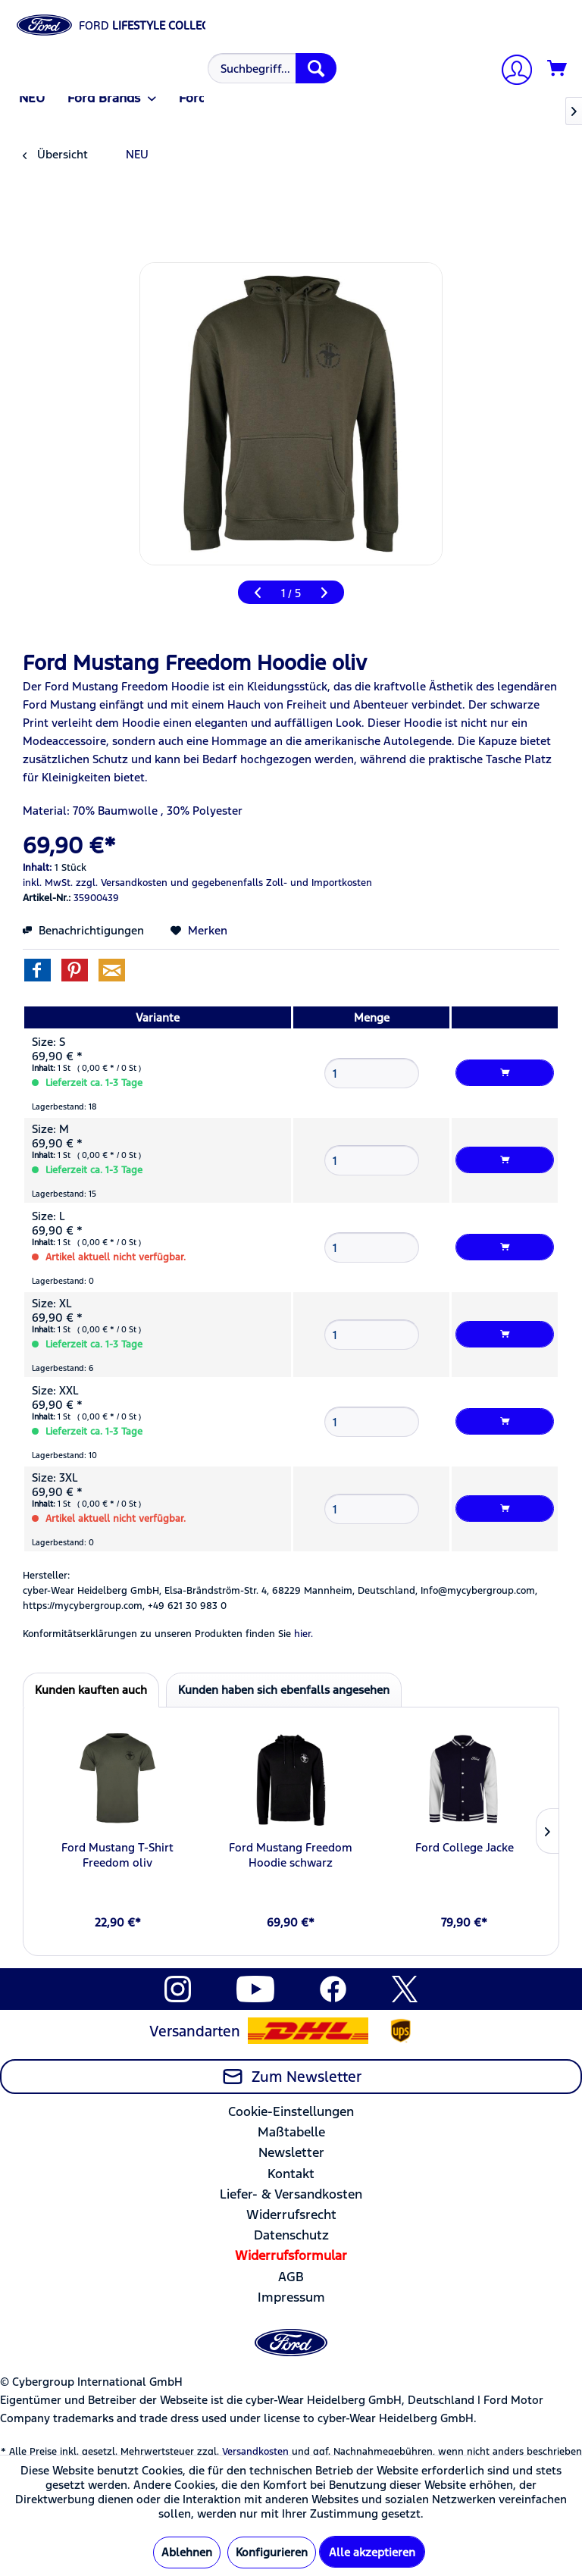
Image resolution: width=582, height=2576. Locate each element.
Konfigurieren (272, 2552)
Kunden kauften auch (91, 1689)
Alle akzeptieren (372, 2552)
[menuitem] (270, 68)
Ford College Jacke (464, 1847)
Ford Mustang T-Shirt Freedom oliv (117, 1855)
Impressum (291, 2297)
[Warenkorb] (558, 69)
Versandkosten (255, 2452)
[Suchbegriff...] (272, 68)
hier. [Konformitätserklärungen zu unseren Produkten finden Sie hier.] (303, 1634)
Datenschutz (291, 2235)
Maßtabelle (291, 2132)
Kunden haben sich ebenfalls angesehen (284, 1689)
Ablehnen (186, 2552)
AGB (291, 2276)
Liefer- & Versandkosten (291, 2194)
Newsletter (291, 2152)
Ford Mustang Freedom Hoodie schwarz (290, 1855)
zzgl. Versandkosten (121, 883)
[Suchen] (316, 68)
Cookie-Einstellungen (291, 2111)
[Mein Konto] (511, 71)
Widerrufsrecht (291, 2214)
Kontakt (291, 2173)
